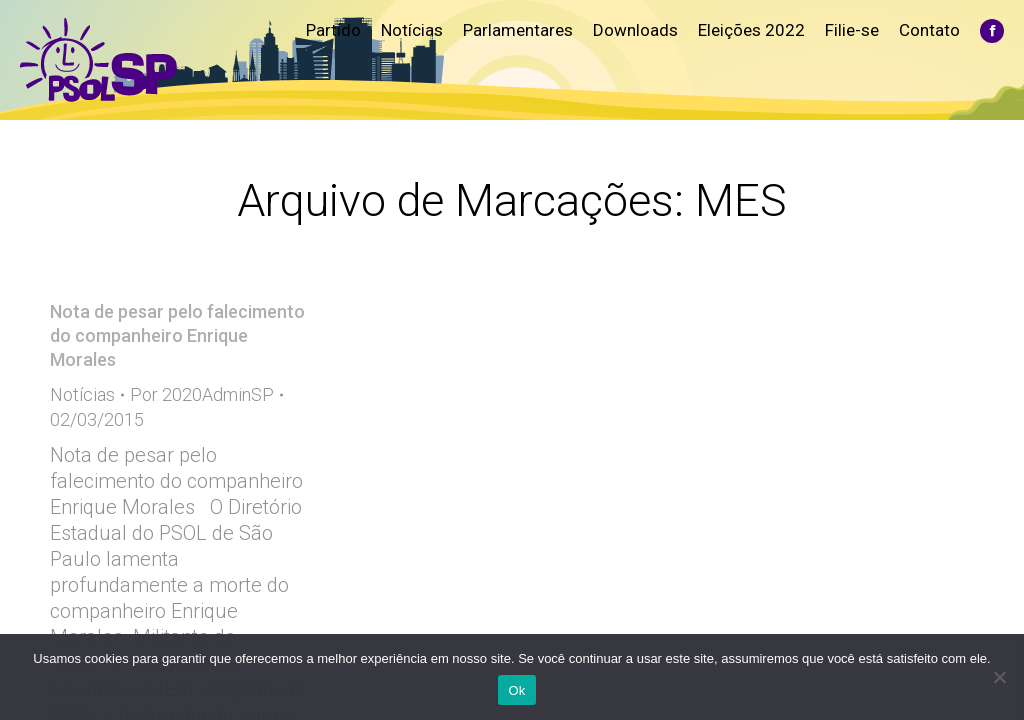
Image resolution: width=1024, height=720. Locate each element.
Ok (516, 690)
